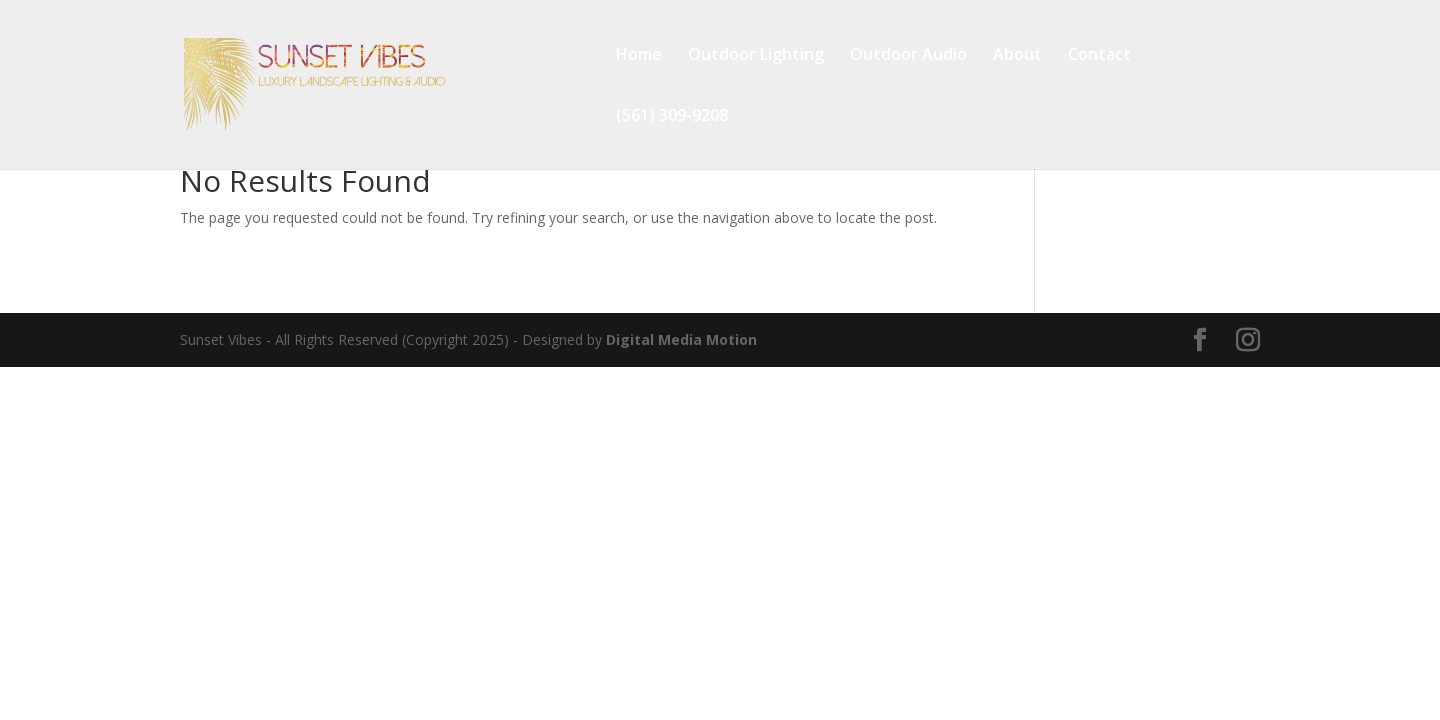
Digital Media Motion (681, 339)
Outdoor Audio (908, 56)
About (1017, 56)
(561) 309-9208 (672, 117)
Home (639, 56)
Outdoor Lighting (756, 56)
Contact (1099, 56)
